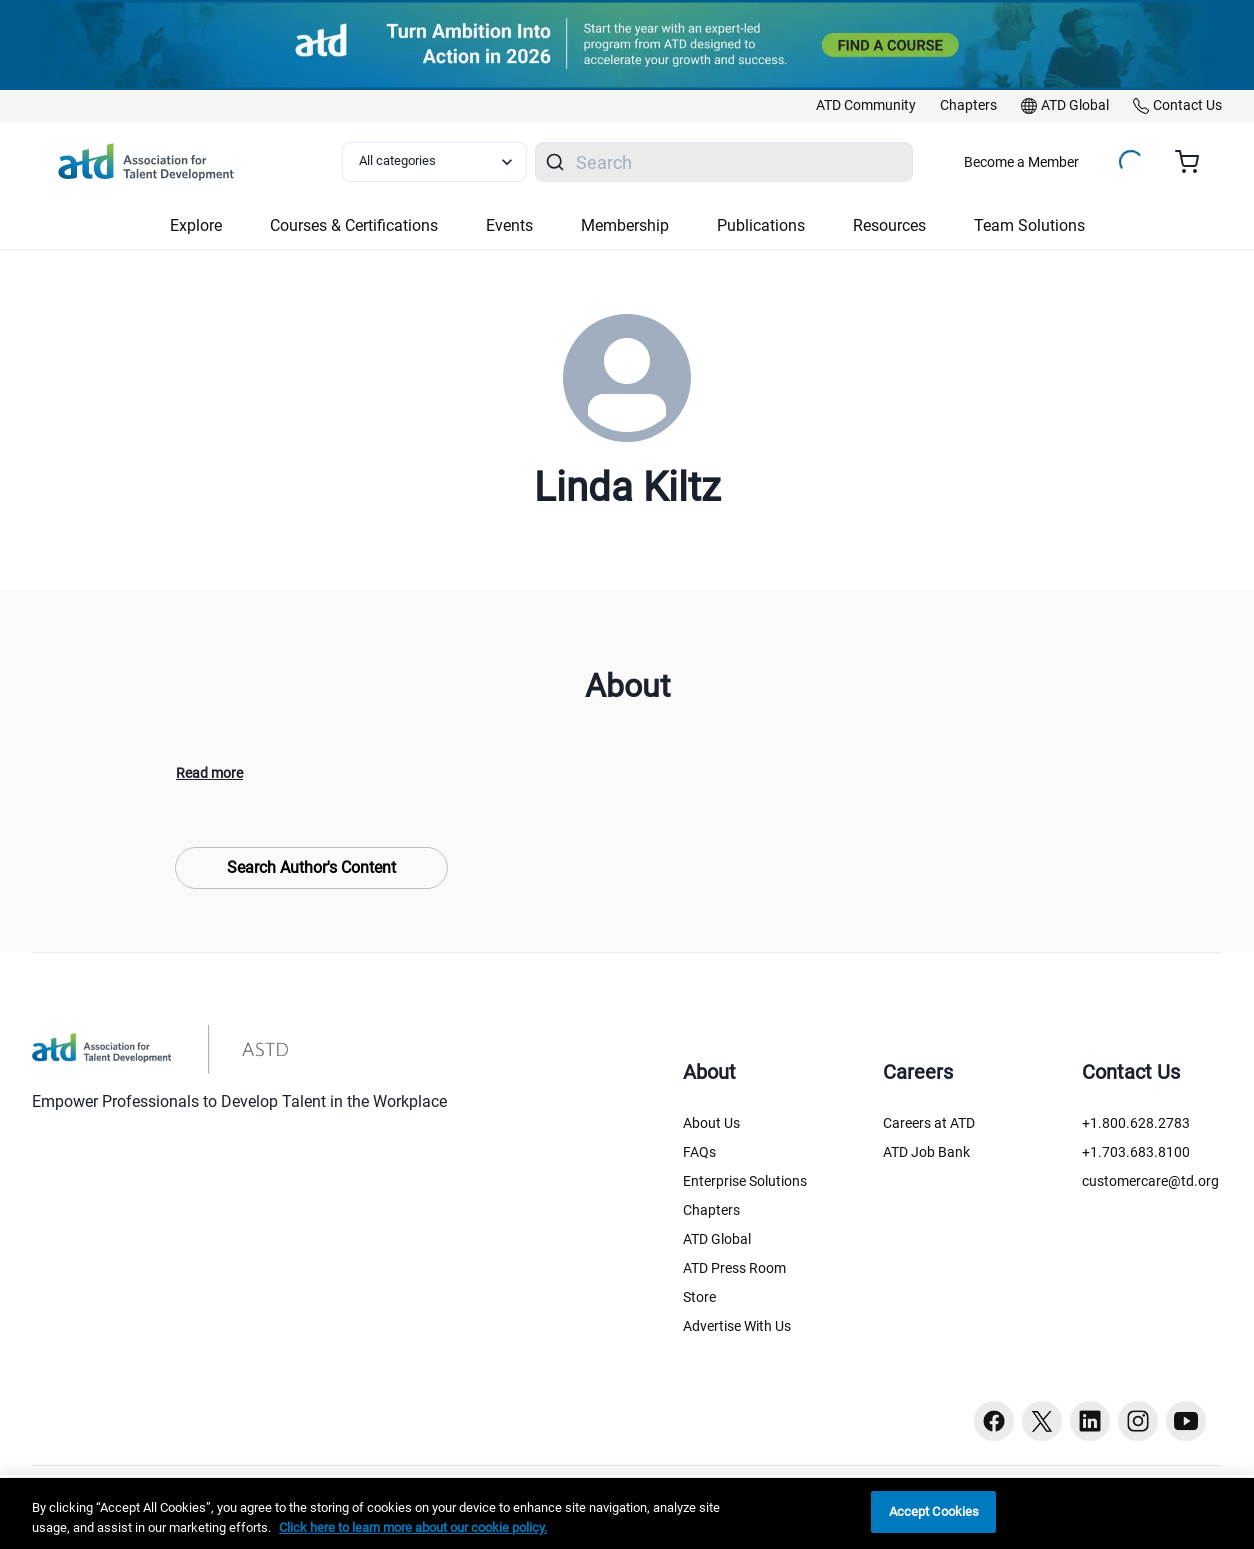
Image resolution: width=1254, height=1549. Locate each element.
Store (699, 1297)
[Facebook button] (994, 1421)
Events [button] (509, 225)
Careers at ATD (929, 1123)
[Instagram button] (1138, 1421)
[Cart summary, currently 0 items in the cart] (1194, 162)
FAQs (699, 1152)
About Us (711, 1123)
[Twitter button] (1042, 1421)
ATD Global (717, 1239)
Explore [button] (196, 225)
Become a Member (1021, 162)
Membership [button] (625, 225)
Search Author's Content (311, 867)
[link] (866, 106)
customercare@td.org (1150, 1181)
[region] (627, 1513)
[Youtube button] (1186, 1421)
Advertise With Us (737, 1326)
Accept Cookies (934, 1511)
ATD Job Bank (926, 1152)
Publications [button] (761, 225)
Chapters (711, 1210)
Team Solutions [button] (1029, 225)
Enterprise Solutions (745, 1181)
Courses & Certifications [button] (354, 225)
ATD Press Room (734, 1268)
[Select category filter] (435, 162)
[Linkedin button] (1090, 1421)
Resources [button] (889, 225)
